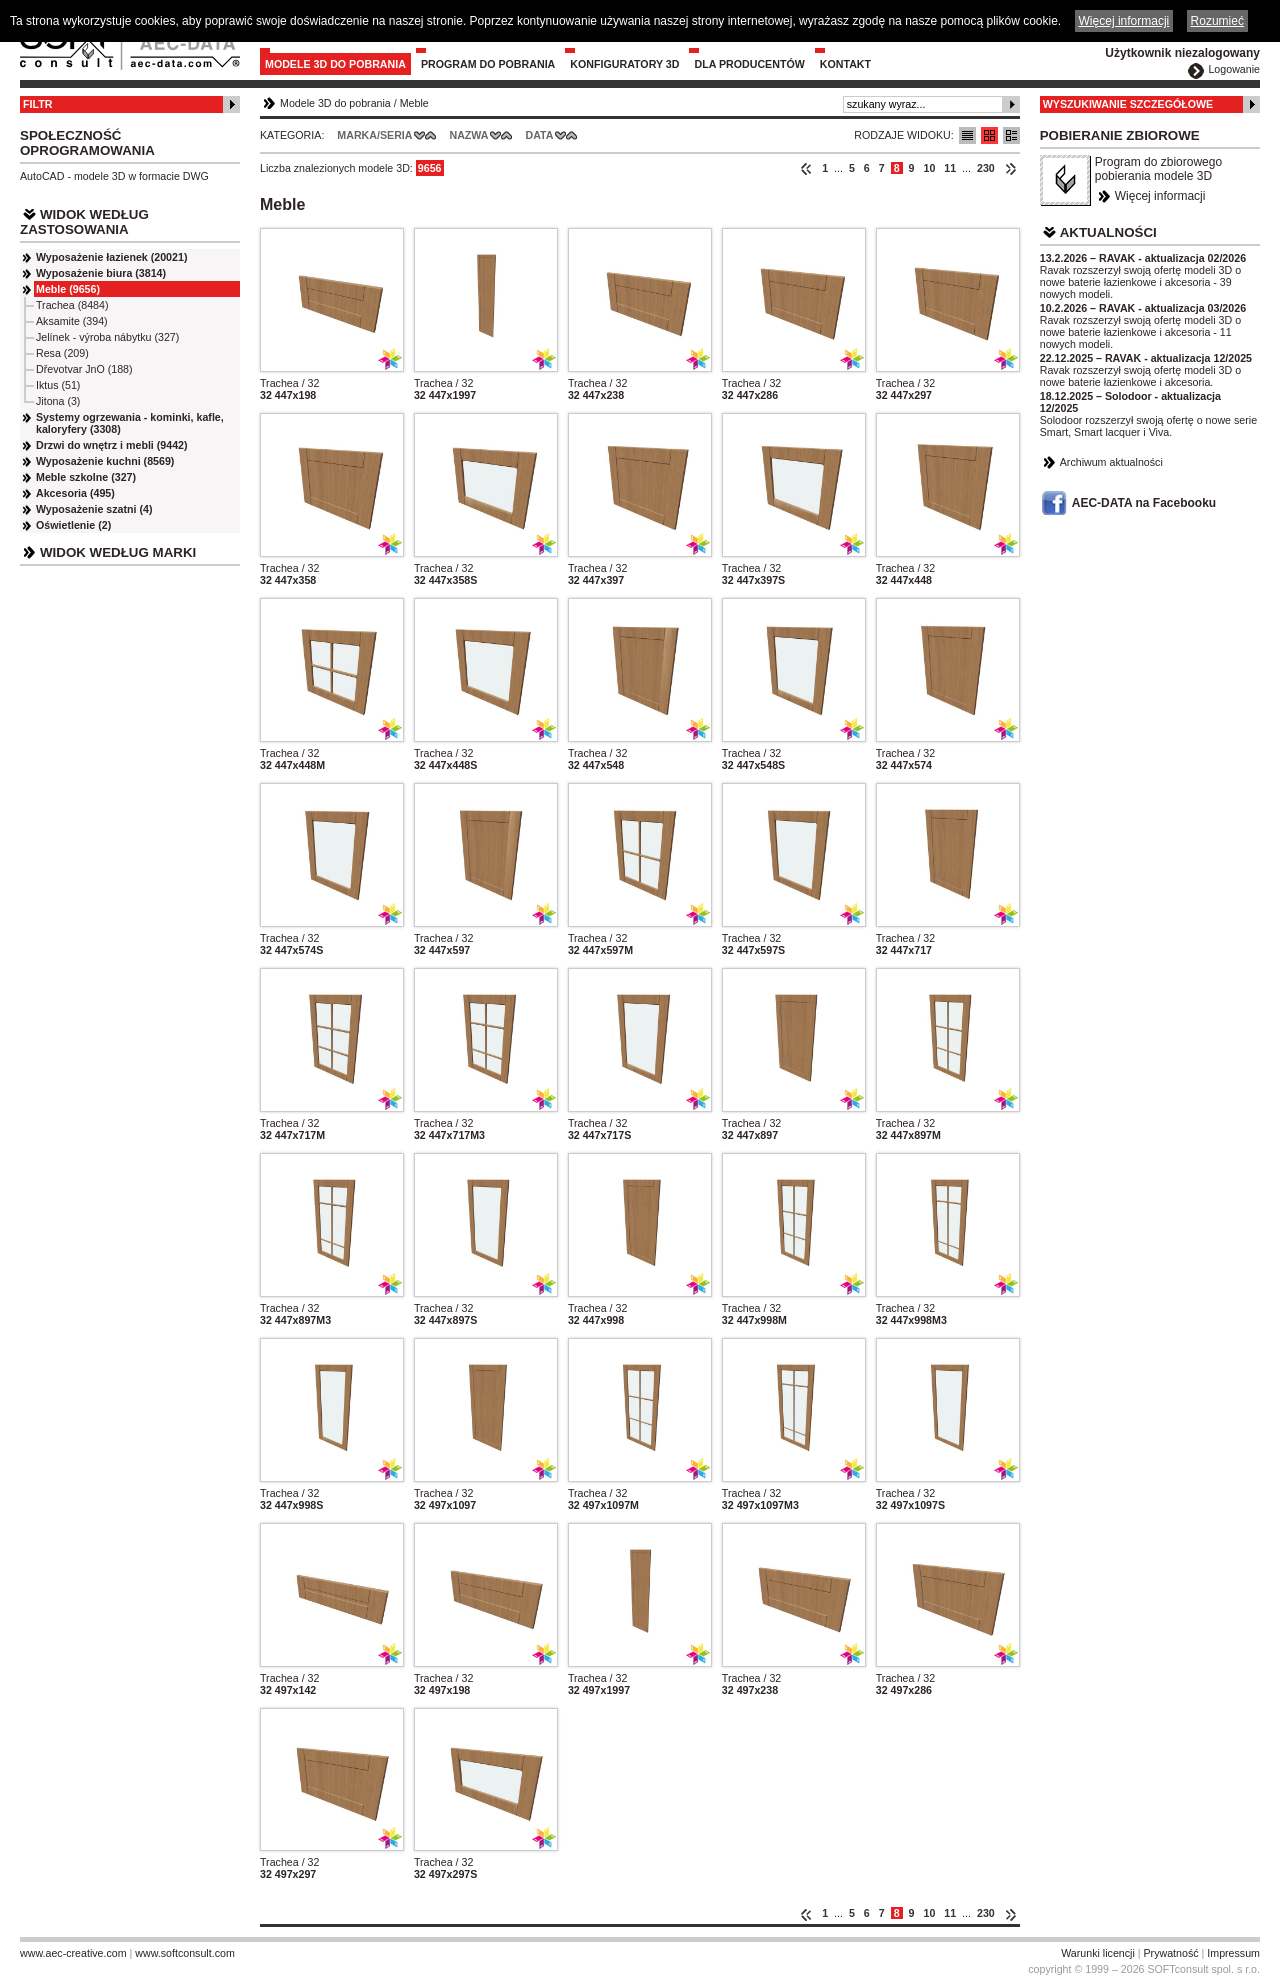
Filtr (37, 104)
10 (929, 168)
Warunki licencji (1098, 1953)
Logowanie (1234, 69)
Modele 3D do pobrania (335, 64)
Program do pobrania (488, 64)
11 (950, 168)
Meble (414, 103)
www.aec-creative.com (73, 1953)
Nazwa (468, 135)
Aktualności (1108, 232)
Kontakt (845, 64)
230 (986, 168)
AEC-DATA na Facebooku (1144, 503)
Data (540, 135)
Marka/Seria (374, 135)
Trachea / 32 (289, 383)
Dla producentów (749, 64)
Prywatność (1171, 1953)
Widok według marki (118, 552)
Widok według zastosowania (84, 222)
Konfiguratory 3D (624, 64)
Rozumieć (1217, 21)
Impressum (1233, 1953)
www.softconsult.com (185, 1953)
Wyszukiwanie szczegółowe (1128, 104)
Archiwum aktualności (1111, 462)
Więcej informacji (1160, 196)
